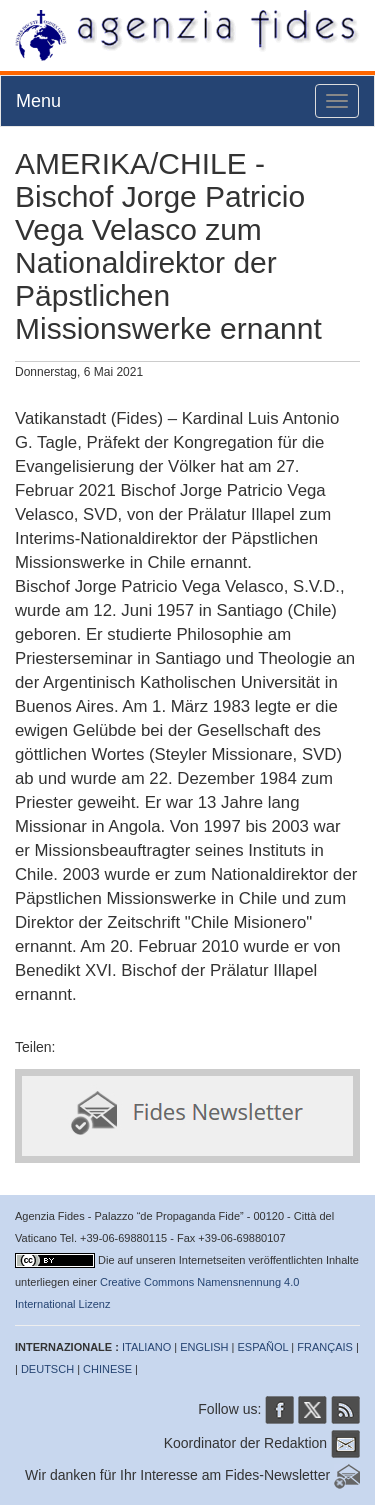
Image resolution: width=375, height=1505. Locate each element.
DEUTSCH (47, 1369)
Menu (38, 101)
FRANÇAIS (325, 1347)
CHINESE (107, 1369)
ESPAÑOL (263, 1347)
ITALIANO (146, 1347)
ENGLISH (204, 1347)
